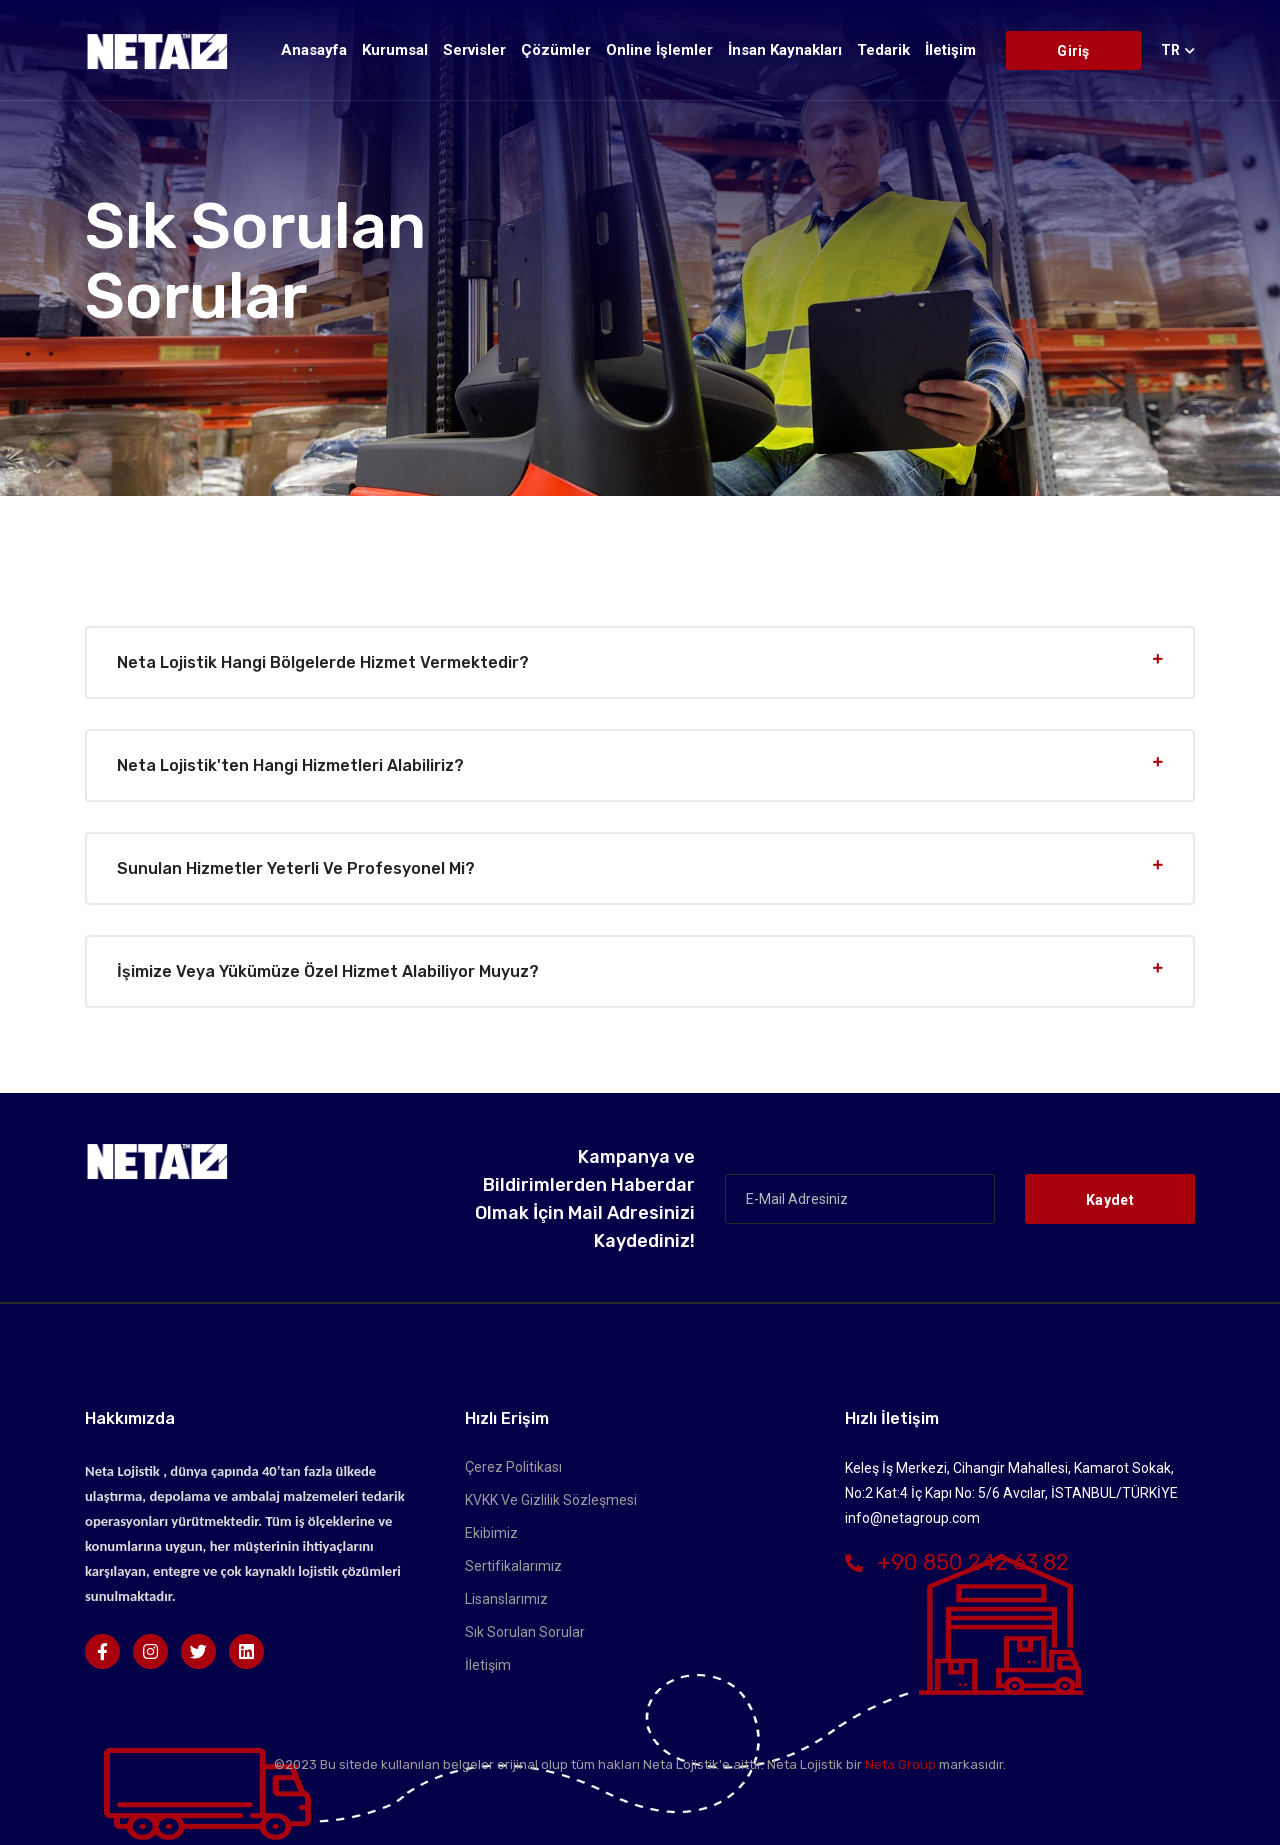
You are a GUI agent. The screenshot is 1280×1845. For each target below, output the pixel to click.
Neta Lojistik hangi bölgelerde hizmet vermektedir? (323, 662)
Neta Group (900, 1764)
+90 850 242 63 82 (957, 1562)
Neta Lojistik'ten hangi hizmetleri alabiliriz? (290, 765)
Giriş (1073, 51)
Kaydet (1110, 1200)
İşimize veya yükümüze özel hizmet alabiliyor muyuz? (328, 971)
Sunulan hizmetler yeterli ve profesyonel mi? (296, 868)
